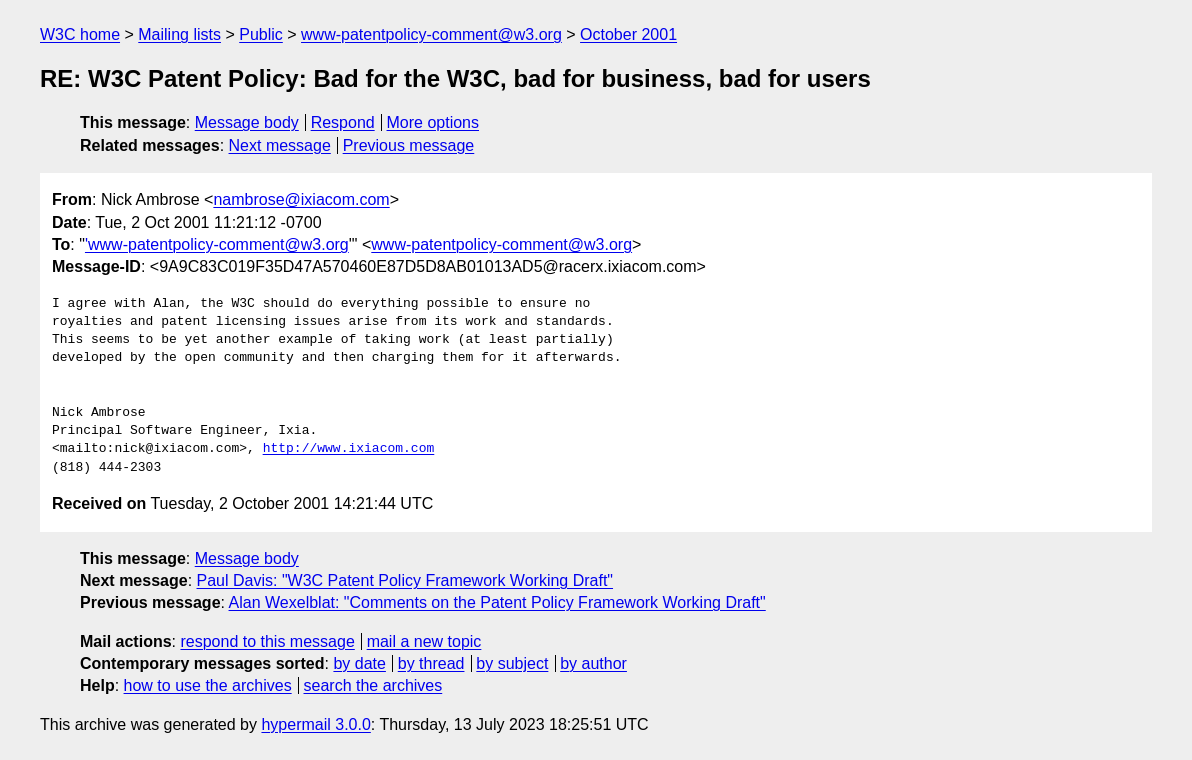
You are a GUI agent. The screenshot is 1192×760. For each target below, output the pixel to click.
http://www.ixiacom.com (349, 449)
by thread (431, 663)
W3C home (80, 34)
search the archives (373, 685)
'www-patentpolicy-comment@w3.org (217, 244)
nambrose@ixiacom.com (301, 199)
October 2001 (628, 34)
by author (593, 663)
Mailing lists (179, 34)
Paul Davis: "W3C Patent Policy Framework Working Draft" (405, 580)
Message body (247, 122)
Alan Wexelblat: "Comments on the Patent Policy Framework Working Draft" (497, 602)
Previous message (409, 145)
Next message (280, 145)
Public (261, 34)
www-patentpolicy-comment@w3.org (431, 34)
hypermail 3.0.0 (315, 724)
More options (433, 122)
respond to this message (267, 641)
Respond (343, 122)
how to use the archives (208, 685)
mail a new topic (424, 641)
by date (359, 663)
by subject (512, 663)
